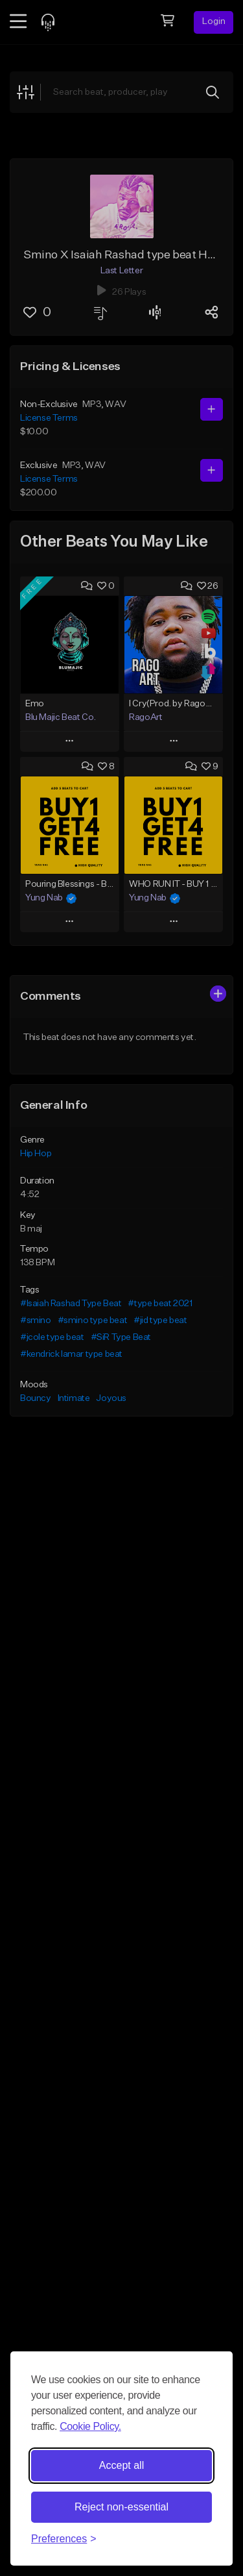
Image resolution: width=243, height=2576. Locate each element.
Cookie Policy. (90, 2426)
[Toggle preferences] (64, 2539)
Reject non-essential (121, 2506)
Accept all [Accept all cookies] (121, 2465)
